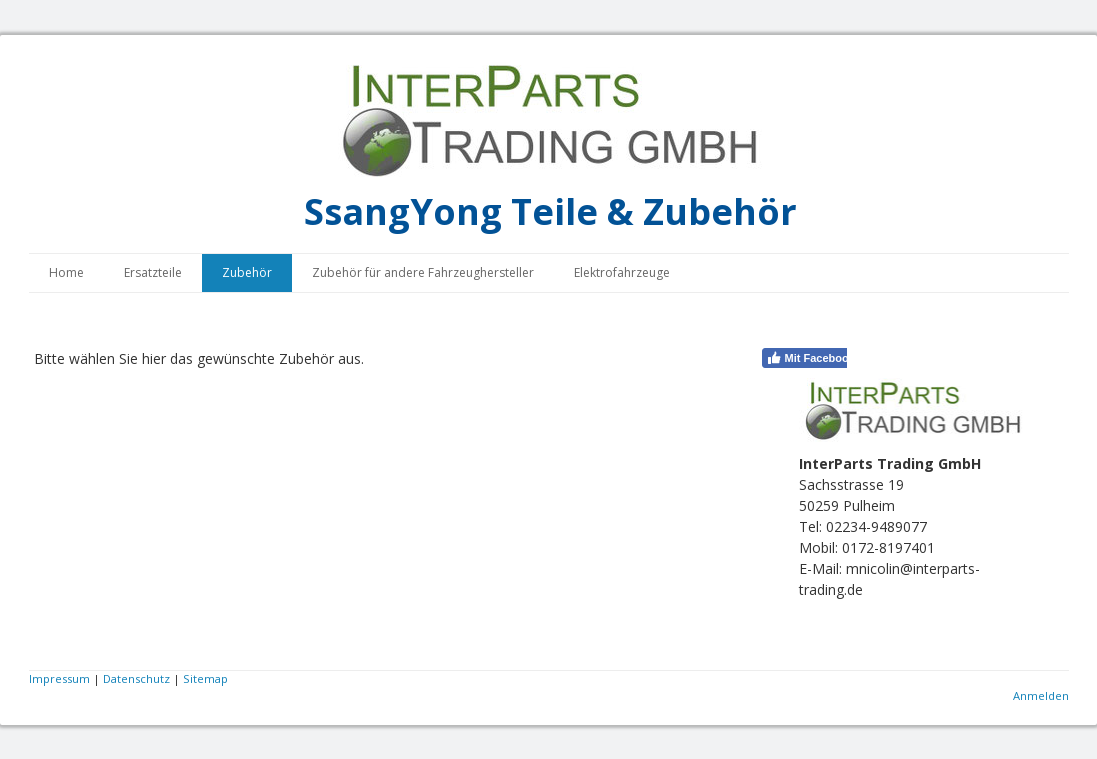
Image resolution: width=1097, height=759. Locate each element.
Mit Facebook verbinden (838, 358)
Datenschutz (136, 678)
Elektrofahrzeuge (622, 272)
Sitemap (205, 678)
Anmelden (1041, 695)
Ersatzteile (153, 272)
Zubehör (247, 272)
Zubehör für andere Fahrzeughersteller (423, 272)
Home (66, 272)
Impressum (59, 678)
